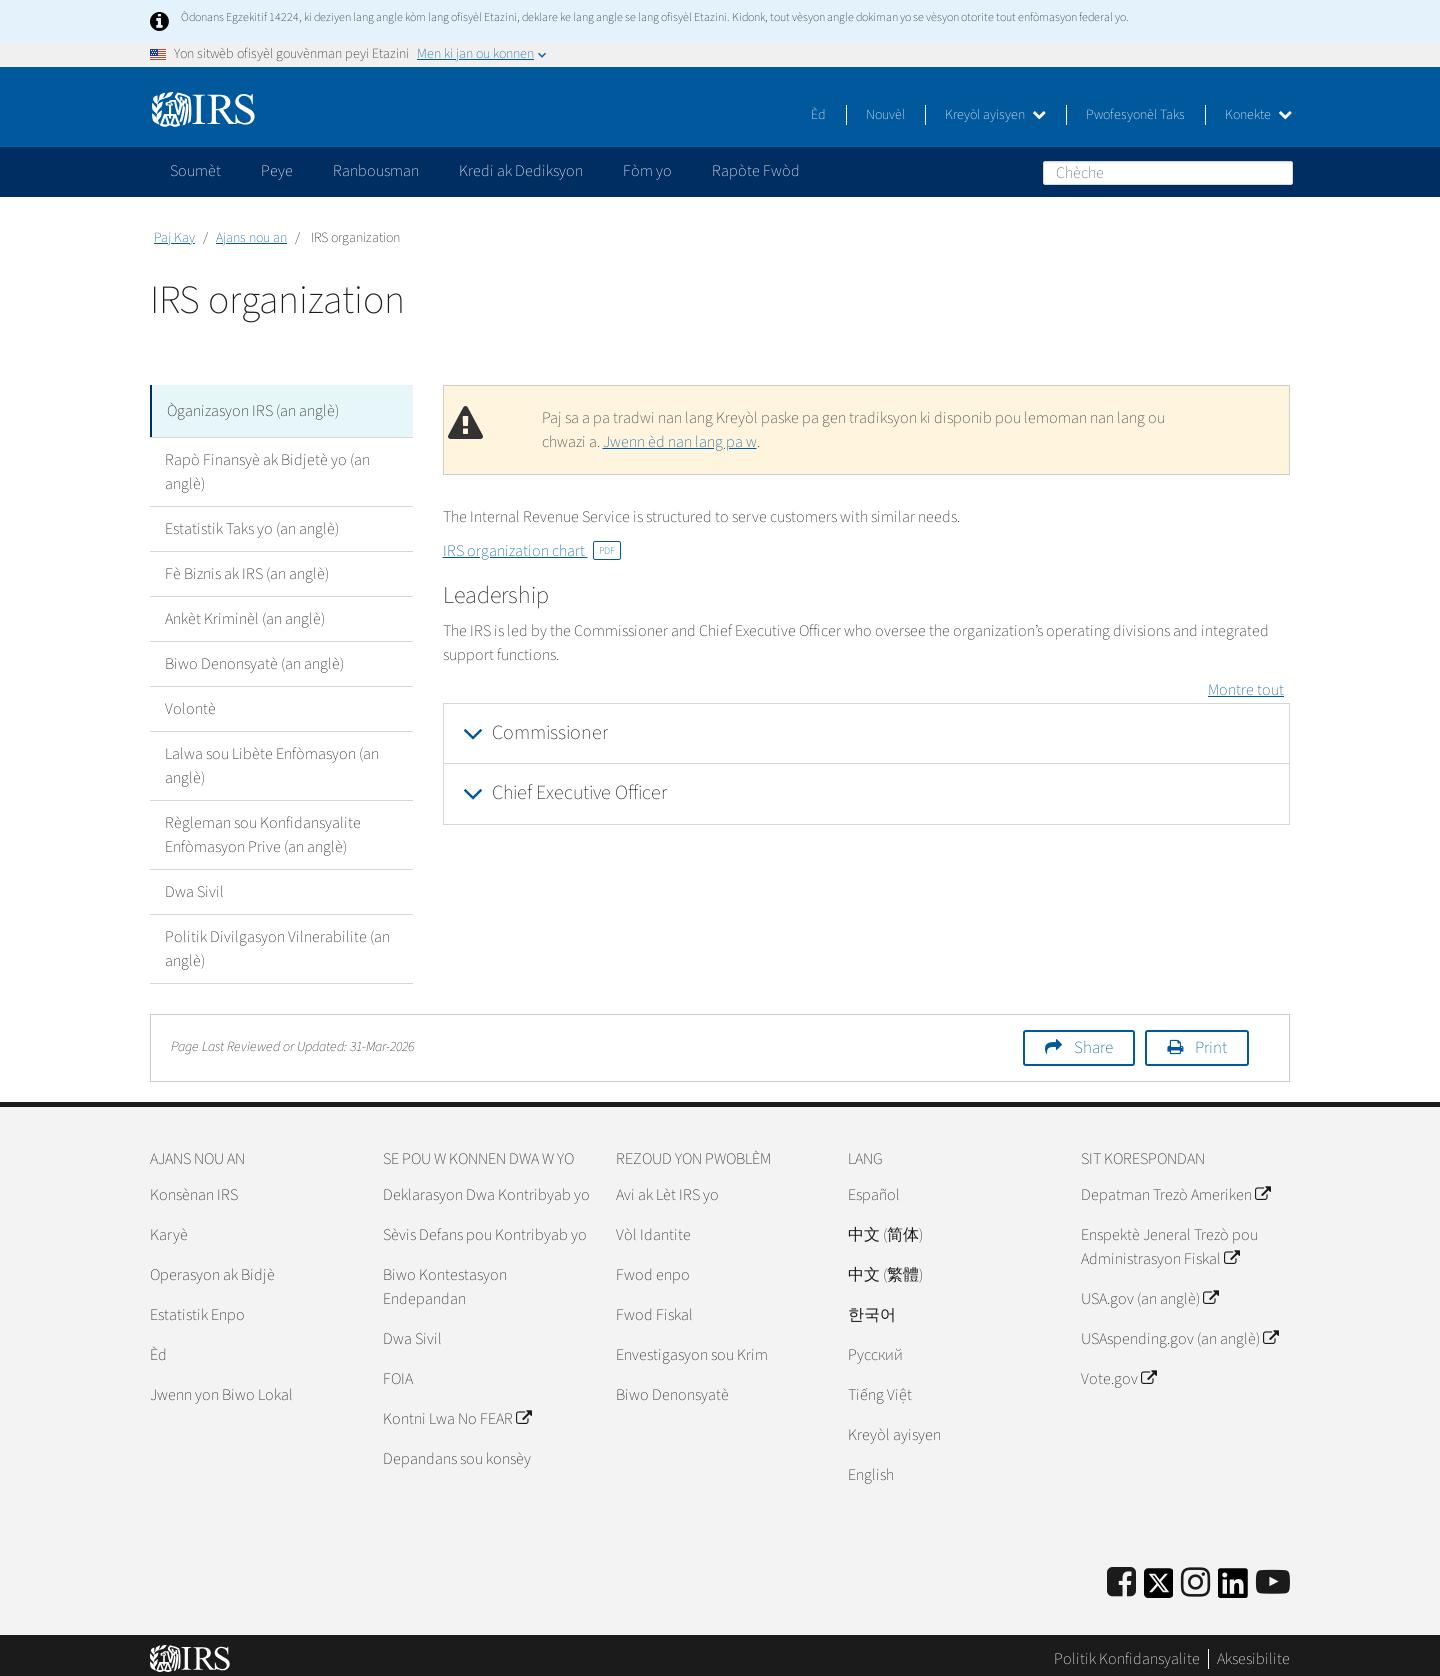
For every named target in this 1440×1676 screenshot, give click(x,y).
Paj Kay (174, 238)
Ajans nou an (251, 238)
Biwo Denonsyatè (672, 1387)
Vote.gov (1118, 1371)
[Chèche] (1168, 173)
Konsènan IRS (194, 1187)
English (871, 1467)
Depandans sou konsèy (457, 1451)
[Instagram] (1195, 1575)
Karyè (169, 1227)
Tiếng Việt (880, 1387)
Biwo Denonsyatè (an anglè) (254, 656)
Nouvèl (885, 115)
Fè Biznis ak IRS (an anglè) (247, 566)
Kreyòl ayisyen (995, 115)
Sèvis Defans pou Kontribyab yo (485, 1227)
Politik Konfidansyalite (1127, 1651)
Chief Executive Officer (579, 793)
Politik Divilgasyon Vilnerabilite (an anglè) (277, 941)
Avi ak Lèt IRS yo (667, 1187)
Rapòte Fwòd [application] (756, 171)
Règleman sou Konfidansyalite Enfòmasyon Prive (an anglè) (263, 827)
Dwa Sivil (194, 884)
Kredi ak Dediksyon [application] (521, 171)
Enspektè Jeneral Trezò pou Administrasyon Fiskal (1169, 1239)
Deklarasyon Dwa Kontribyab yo (486, 1187)
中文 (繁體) (885, 1267)
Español (874, 1187)
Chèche (1277, 172)
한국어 (872, 1307)
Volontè (190, 701)
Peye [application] (277, 171)
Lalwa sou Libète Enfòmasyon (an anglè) (272, 758)
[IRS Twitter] (1159, 1581)
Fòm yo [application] (647, 171)
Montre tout (1246, 690)
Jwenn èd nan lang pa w (680, 442)
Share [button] (1093, 1040)
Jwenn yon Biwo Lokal (221, 1387)
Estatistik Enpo (197, 1307)
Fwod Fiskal (654, 1307)
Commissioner (550, 733)
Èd (818, 115)
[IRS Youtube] (1273, 1575)
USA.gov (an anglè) (1149, 1291)
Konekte (1258, 115)
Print (1211, 1040)
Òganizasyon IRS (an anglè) (253, 407)
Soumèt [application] (195, 171)
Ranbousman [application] (376, 171)
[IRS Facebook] (1121, 1575)
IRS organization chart (532, 551)
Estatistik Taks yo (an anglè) (252, 521)
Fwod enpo (653, 1267)
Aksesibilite (1253, 1651)
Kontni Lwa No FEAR (457, 1411)
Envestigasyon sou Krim (692, 1347)
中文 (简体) (885, 1227)
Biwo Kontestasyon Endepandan (445, 1279)
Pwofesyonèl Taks (1135, 115)
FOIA (398, 1371)
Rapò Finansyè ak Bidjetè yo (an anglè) (267, 464)
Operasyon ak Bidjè (212, 1267)
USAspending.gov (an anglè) (1179, 1331)
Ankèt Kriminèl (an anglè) (245, 611)
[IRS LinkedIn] (1233, 1581)
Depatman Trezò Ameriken (1175, 1187)
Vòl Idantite (653, 1227)
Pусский (875, 1347)
